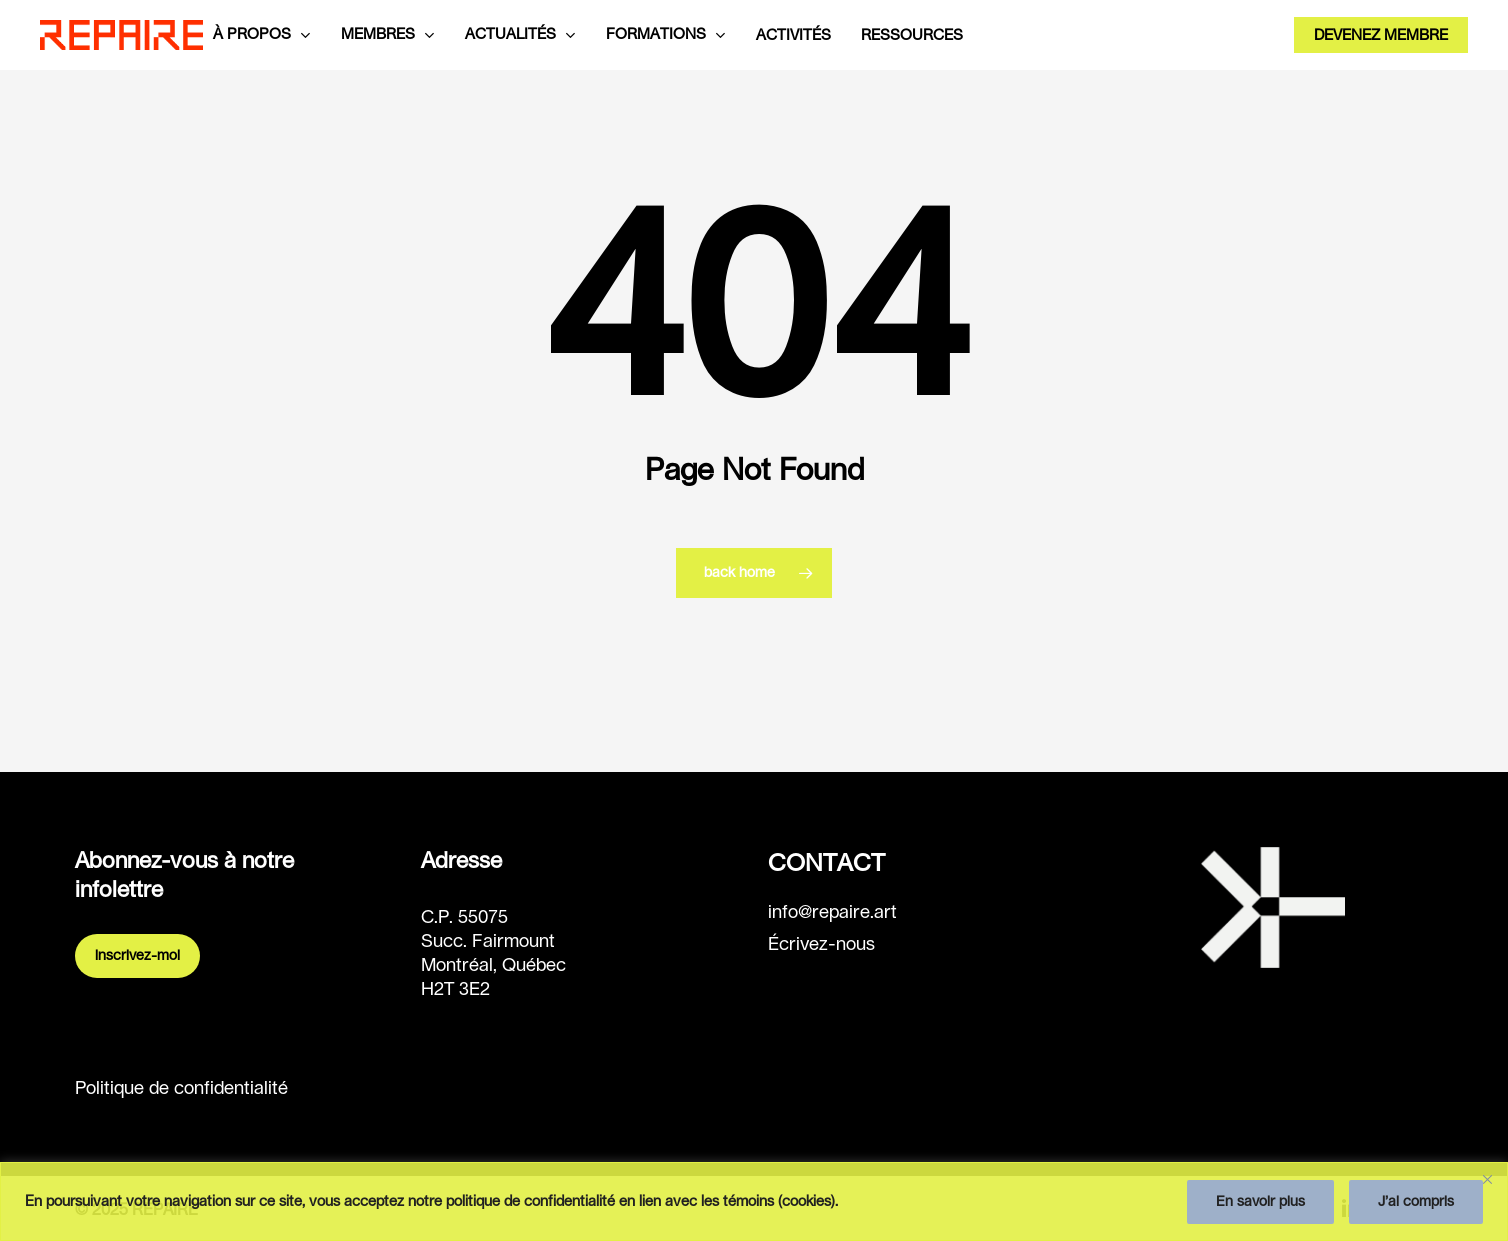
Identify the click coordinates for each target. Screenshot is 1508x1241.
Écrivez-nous (821, 945)
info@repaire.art (832, 913)
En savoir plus (1260, 1202)
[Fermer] (1487, 1179)
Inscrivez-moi (137, 956)
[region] (754, 1201)
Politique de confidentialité (181, 1089)
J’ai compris (1416, 1202)
